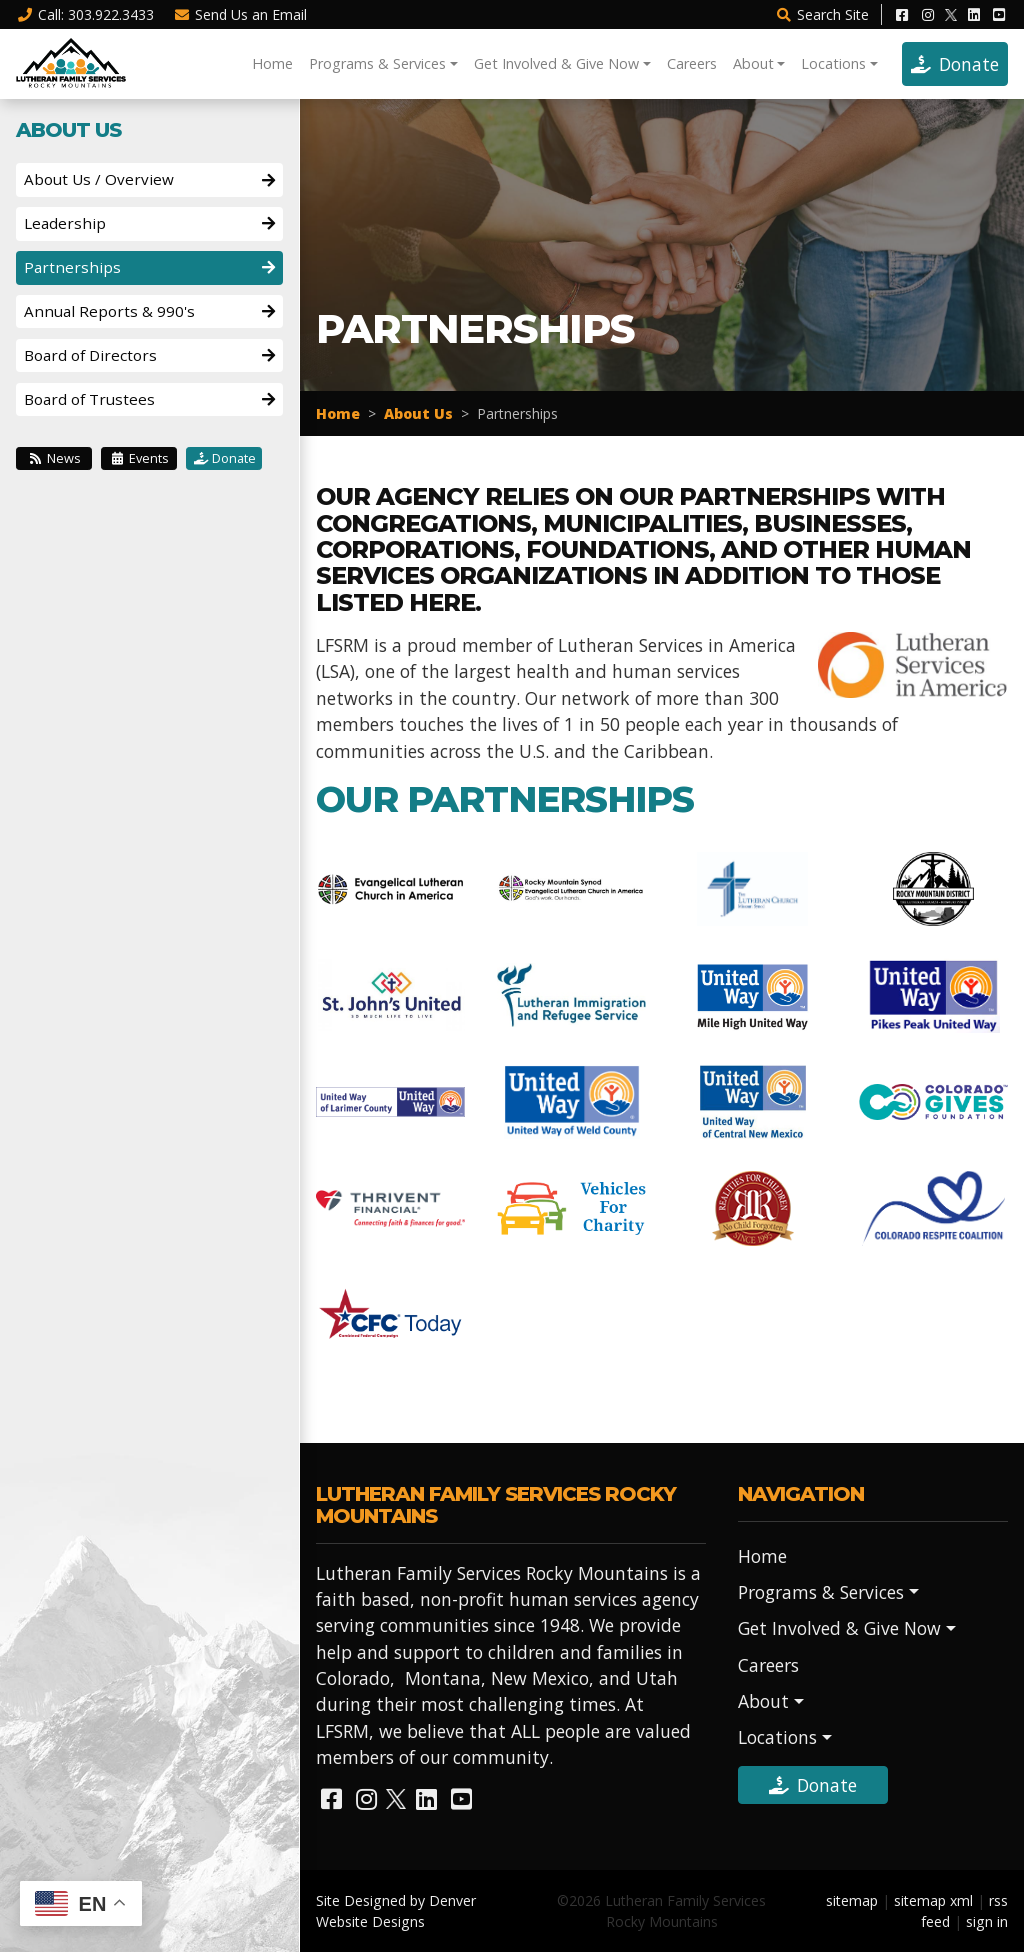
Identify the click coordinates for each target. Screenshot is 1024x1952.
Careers (692, 63)
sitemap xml (933, 1900)
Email (241, 14)
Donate (955, 64)
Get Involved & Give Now (556, 63)
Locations (833, 63)
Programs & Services (377, 63)
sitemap (852, 1900)
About (753, 63)
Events (139, 458)
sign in (987, 1921)
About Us (418, 413)
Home (272, 63)
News (54, 458)
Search (822, 14)
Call (85, 14)
